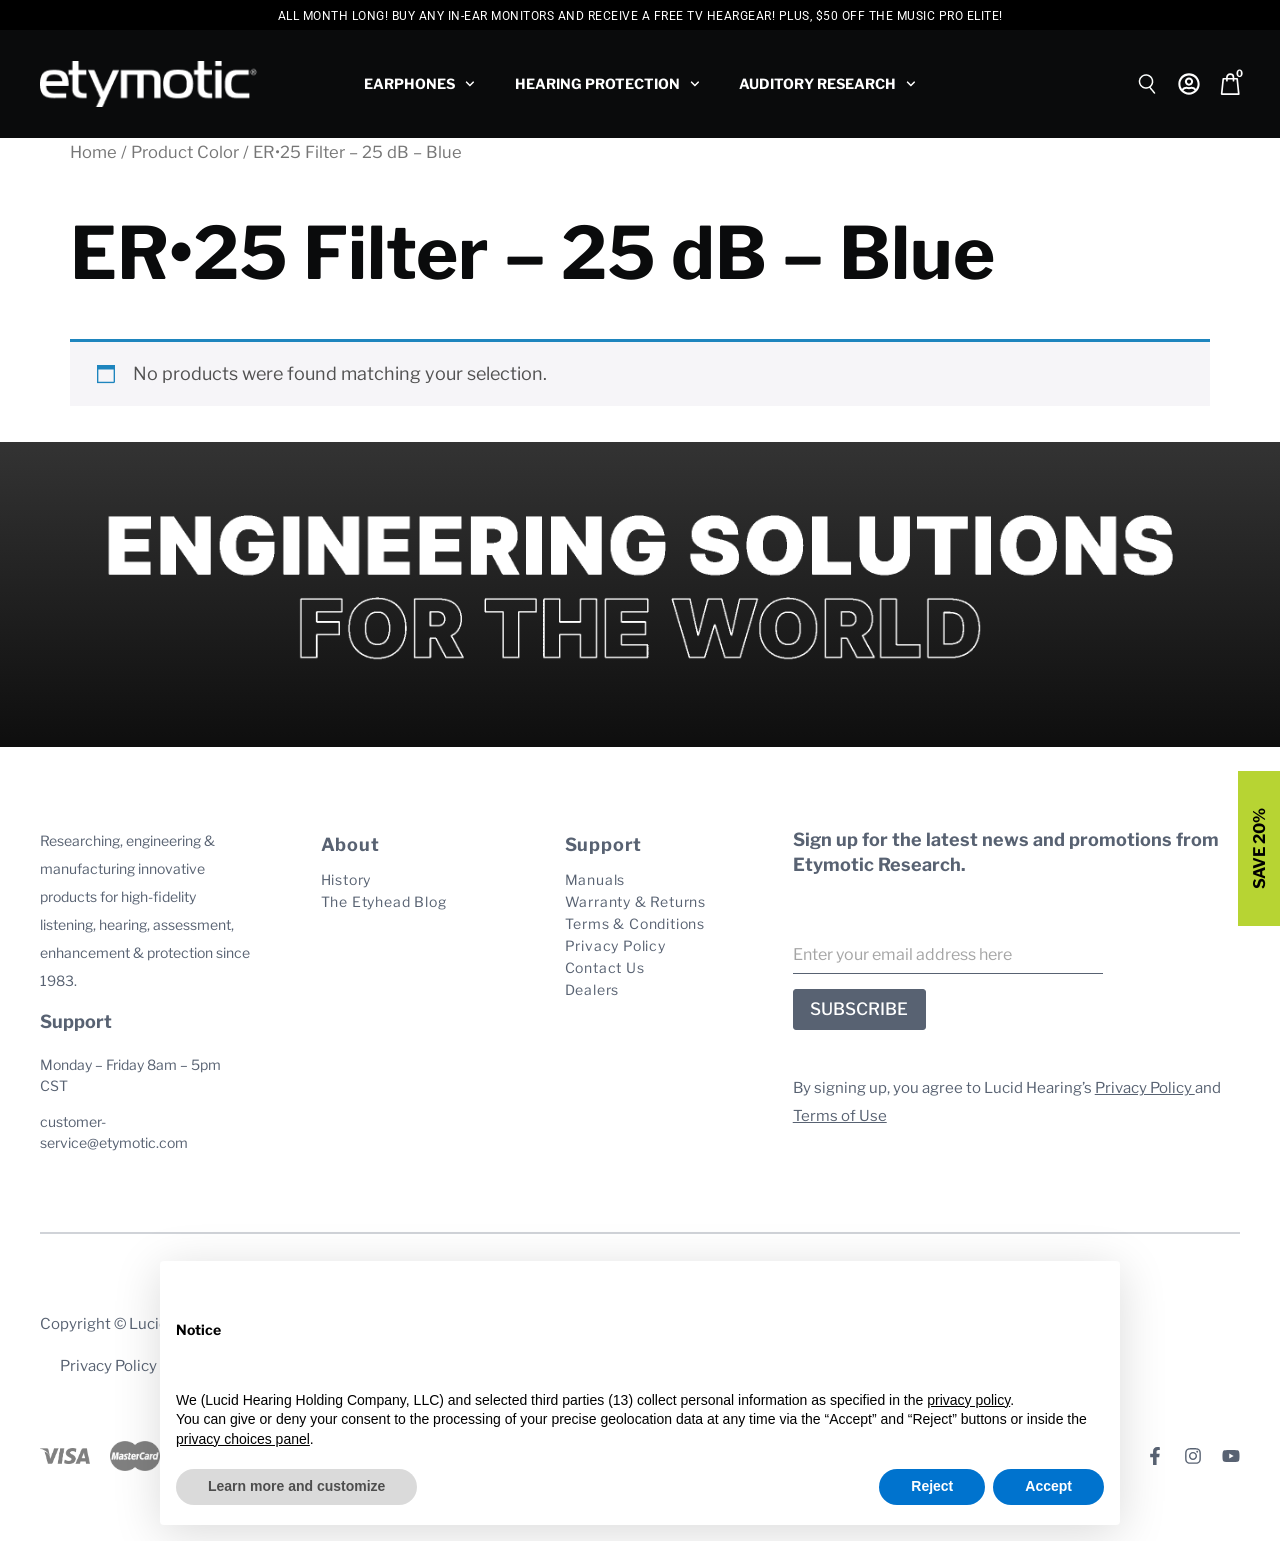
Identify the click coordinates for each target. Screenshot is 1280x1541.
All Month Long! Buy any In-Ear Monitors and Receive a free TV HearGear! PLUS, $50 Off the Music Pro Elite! (640, 16)
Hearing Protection (607, 84)
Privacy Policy (615, 945)
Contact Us (605, 967)
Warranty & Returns (635, 901)
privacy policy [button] (968, 1400)
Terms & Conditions (635, 923)
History (346, 879)
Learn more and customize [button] (296, 1486)
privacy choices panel (243, 1439)
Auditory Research (827, 84)
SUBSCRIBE (859, 1009)
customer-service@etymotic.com (114, 1132)
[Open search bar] (1148, 81)
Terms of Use (840, 1116)
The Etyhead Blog (384, 901)
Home (93, 152)
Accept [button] (1048, 1486)
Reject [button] (932, 1486)
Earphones (419, 84)
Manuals (595, 879)
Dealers (592, 989)
